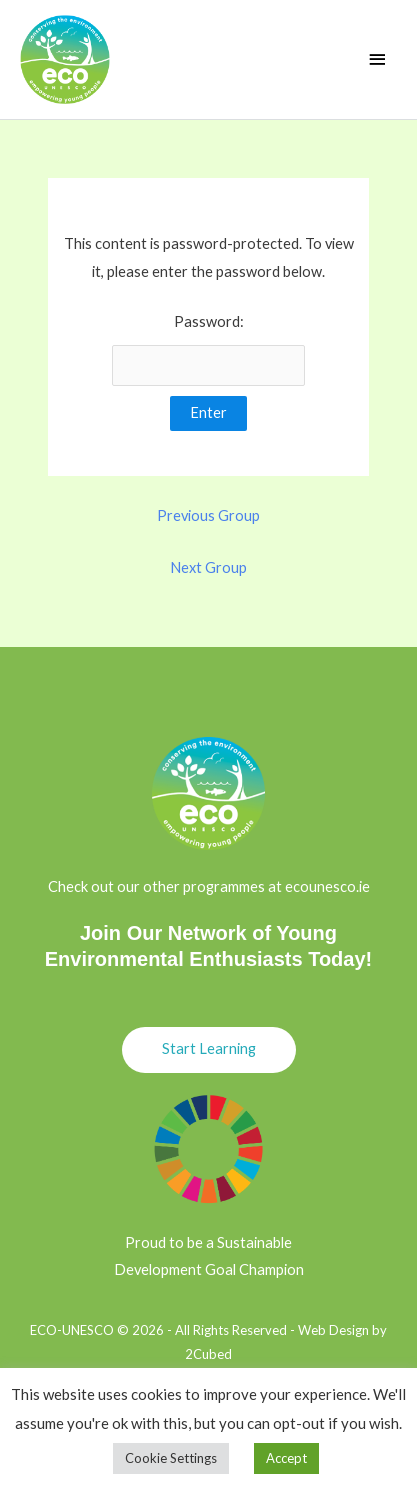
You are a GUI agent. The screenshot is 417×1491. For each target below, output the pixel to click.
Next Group (208, 567)
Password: (209, 349)
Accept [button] (286, 1458)
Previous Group (208, 515)
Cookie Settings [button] (171, 1458)
